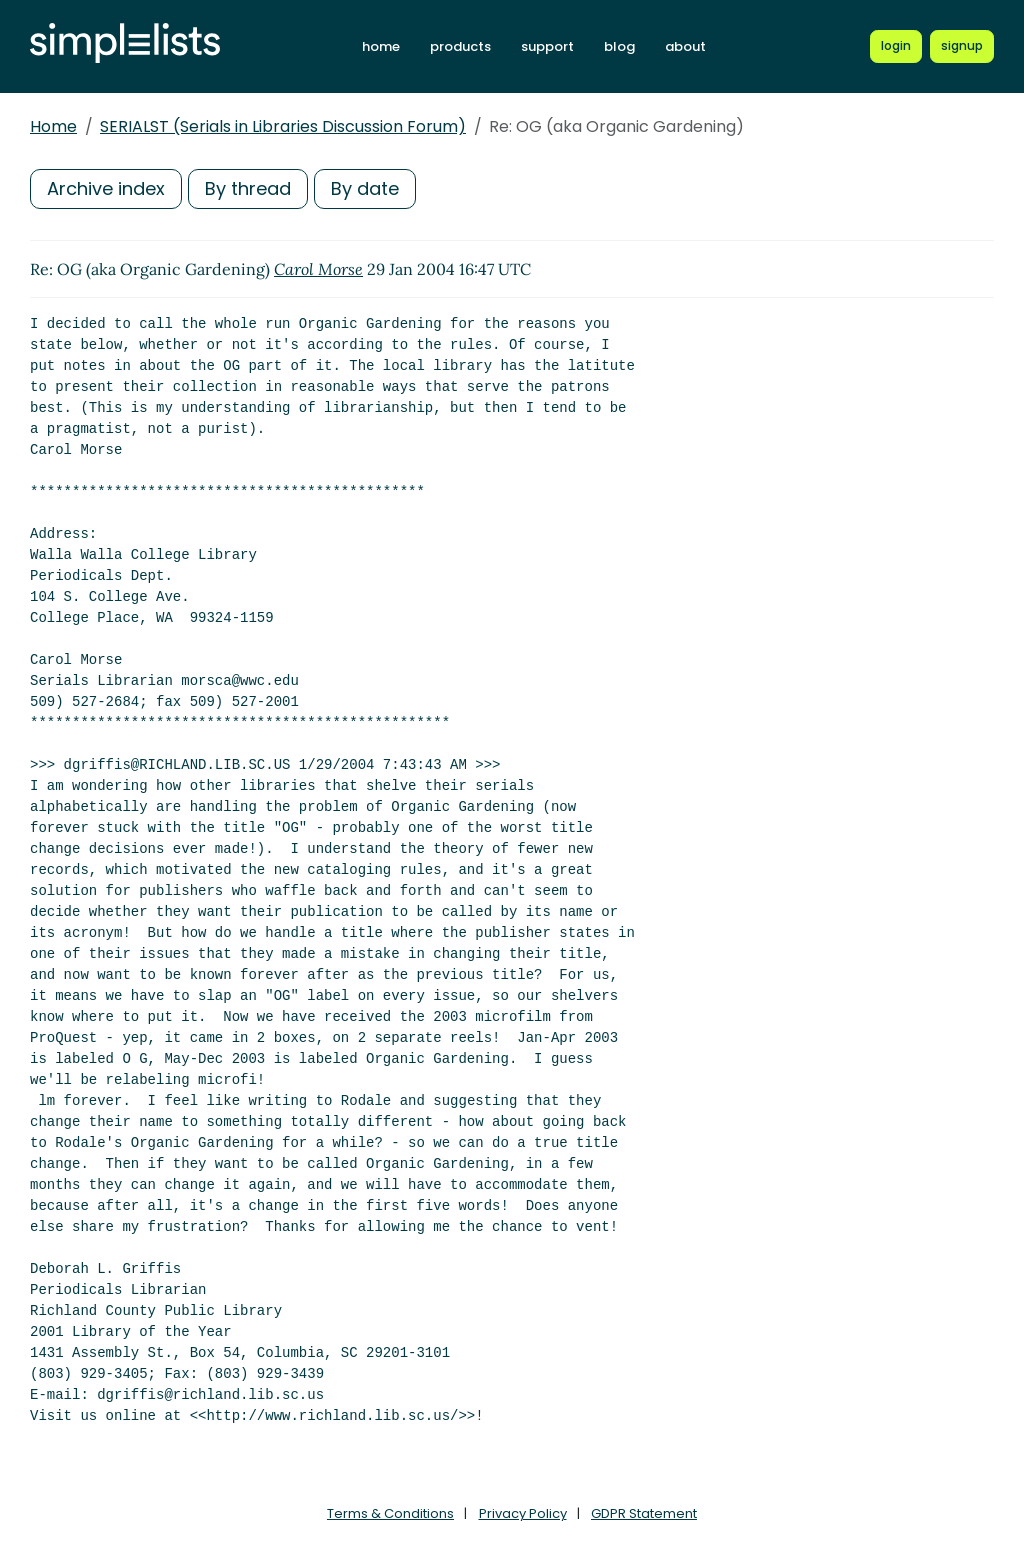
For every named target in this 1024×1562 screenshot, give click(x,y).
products (460, 46)
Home (53, 126)
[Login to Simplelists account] (897, 46)
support (547, 46)
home (381, 46)
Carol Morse (318, 269)
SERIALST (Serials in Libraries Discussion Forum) (283, 126)
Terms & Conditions (390, 1513)
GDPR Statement (644, 1513)
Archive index (106, 188)
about (685, 46)
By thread (248, 188)
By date (365, 188)
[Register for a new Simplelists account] (962, 46)
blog (619, 46)
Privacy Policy (523, 1513)
